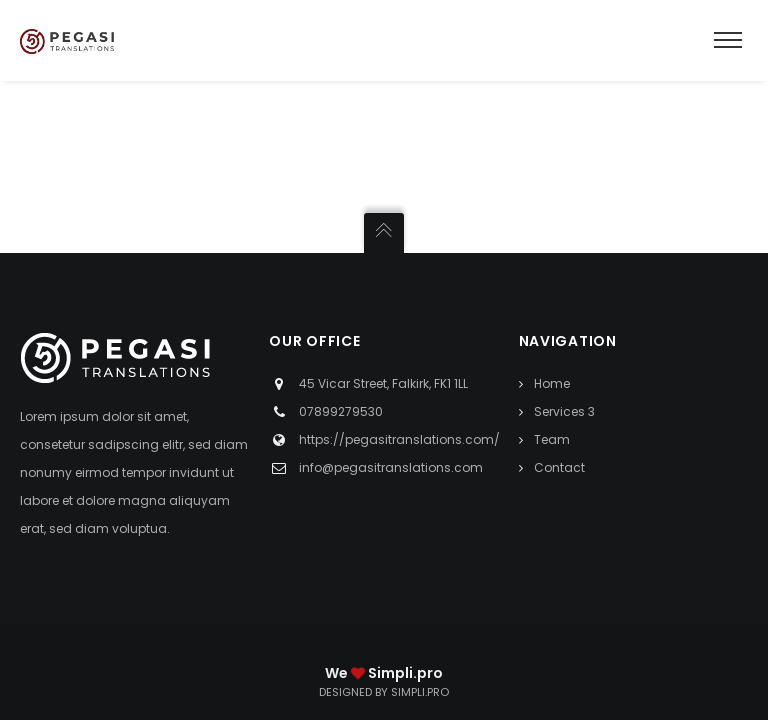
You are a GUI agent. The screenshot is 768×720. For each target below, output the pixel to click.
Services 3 (564, 411)
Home (552, 383)
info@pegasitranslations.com (391, 467)
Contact (559, 467)
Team (552, 439)
